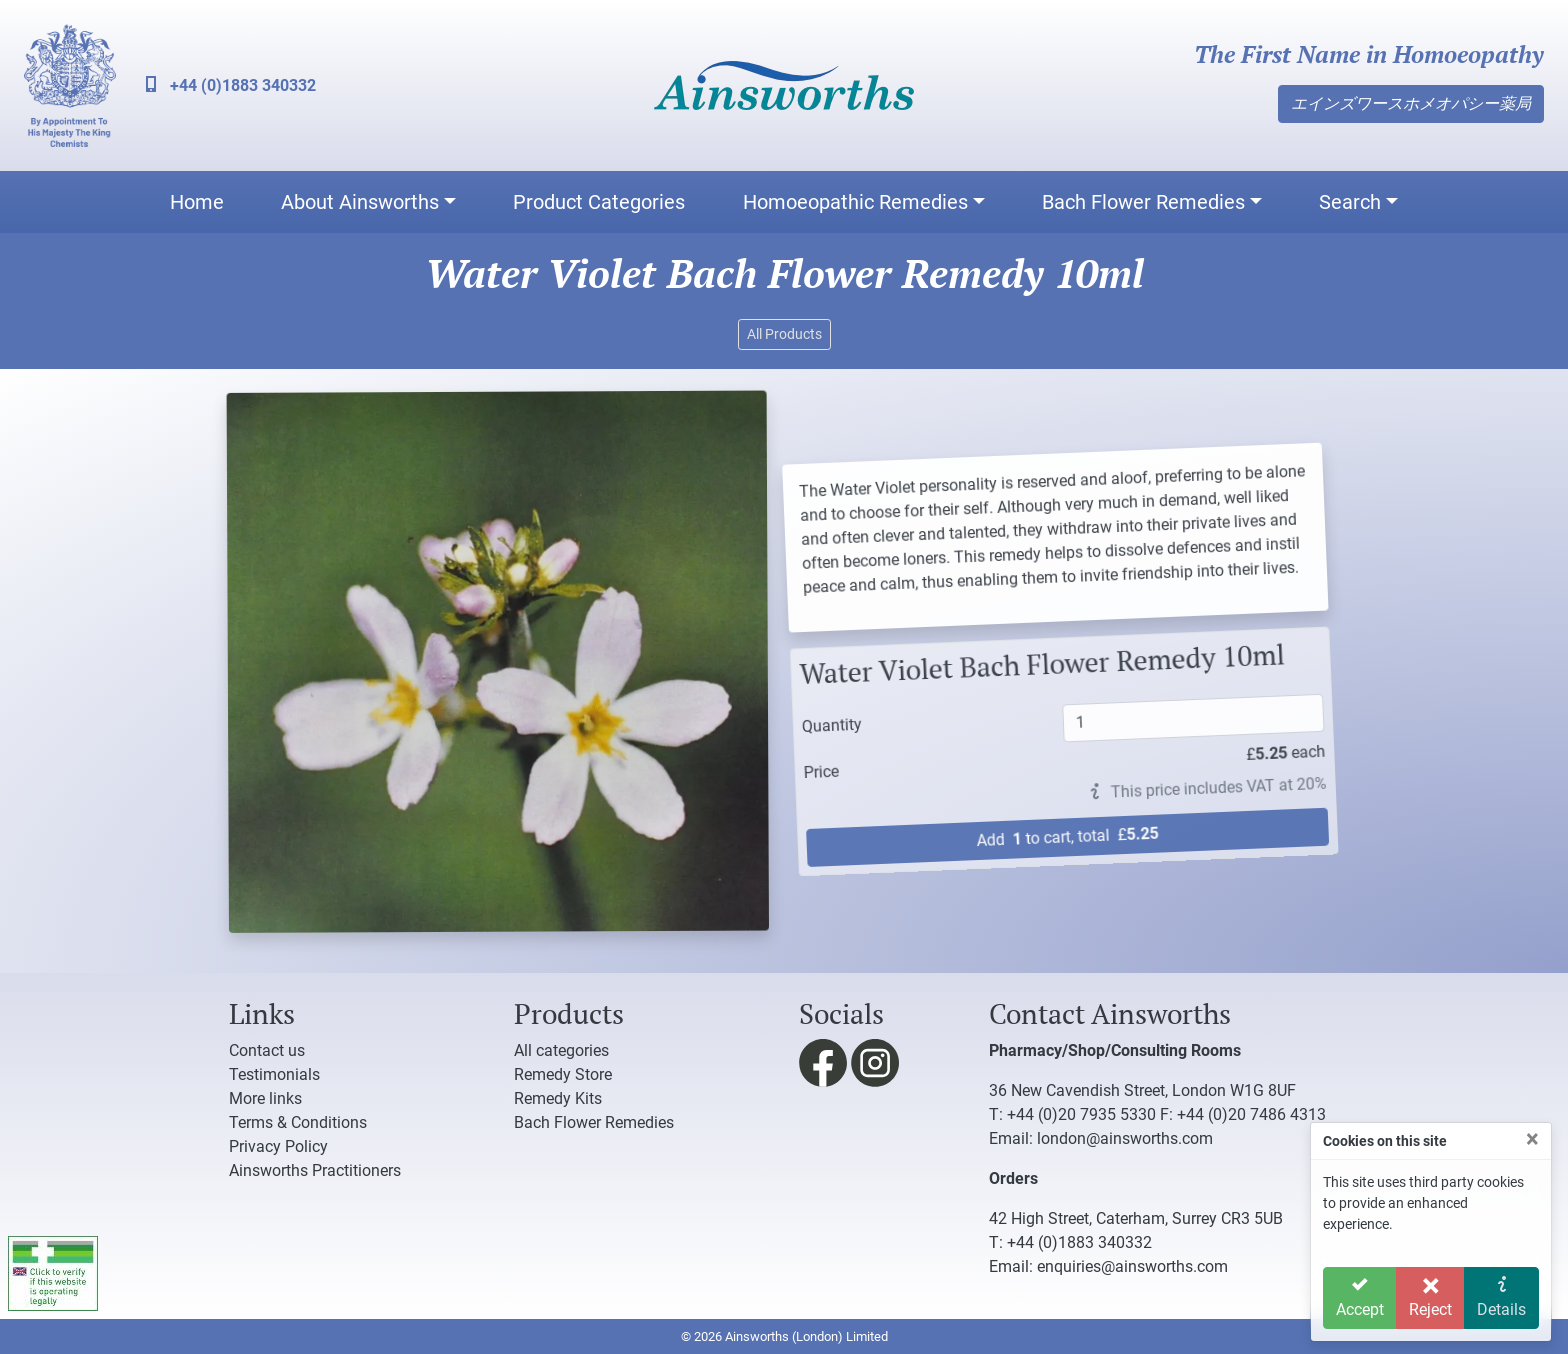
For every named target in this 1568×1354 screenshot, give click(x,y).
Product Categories (599, 202)
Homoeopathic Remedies (855, 202)
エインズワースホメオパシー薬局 (1411, 103)
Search (1350, 202)
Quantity (816, 721)
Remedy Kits (558, 1098)
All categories (561, 1050)
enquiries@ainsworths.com (1132, 1266)
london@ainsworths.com (1125, 1138)
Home (197, 202)
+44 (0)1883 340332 (231, 85)
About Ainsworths (360, 202)
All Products (784, 334)
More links (265, 1098)
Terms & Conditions (298, 1122)
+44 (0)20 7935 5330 (1081, 1114)
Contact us (267, 1050)
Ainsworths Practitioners (315, 1170)
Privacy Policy (278, 1146)
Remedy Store (563, 1074)
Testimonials (274, 1074)
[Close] (1532, 1139)
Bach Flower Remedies (1143, 202)
